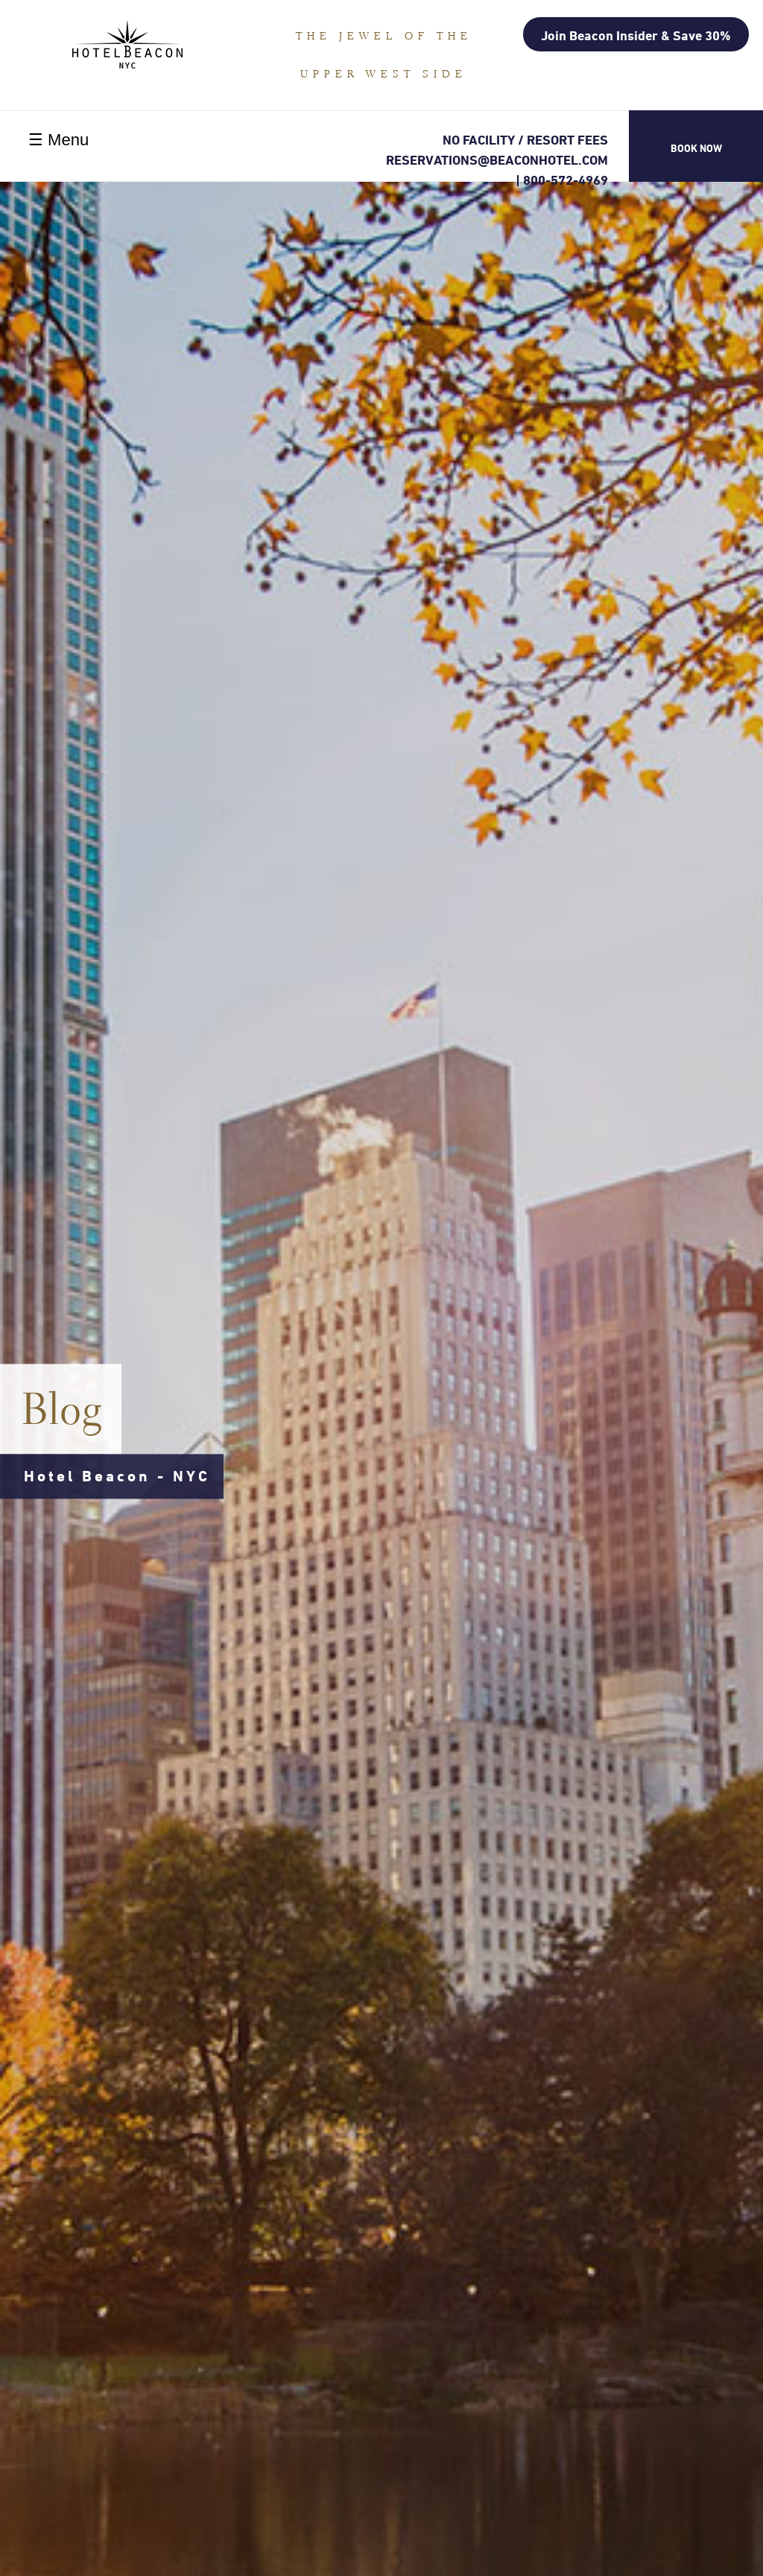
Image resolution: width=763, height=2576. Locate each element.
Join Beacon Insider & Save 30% (636, 35)
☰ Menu (58, 139)
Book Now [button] (696, 148)
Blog (63, 1409)
